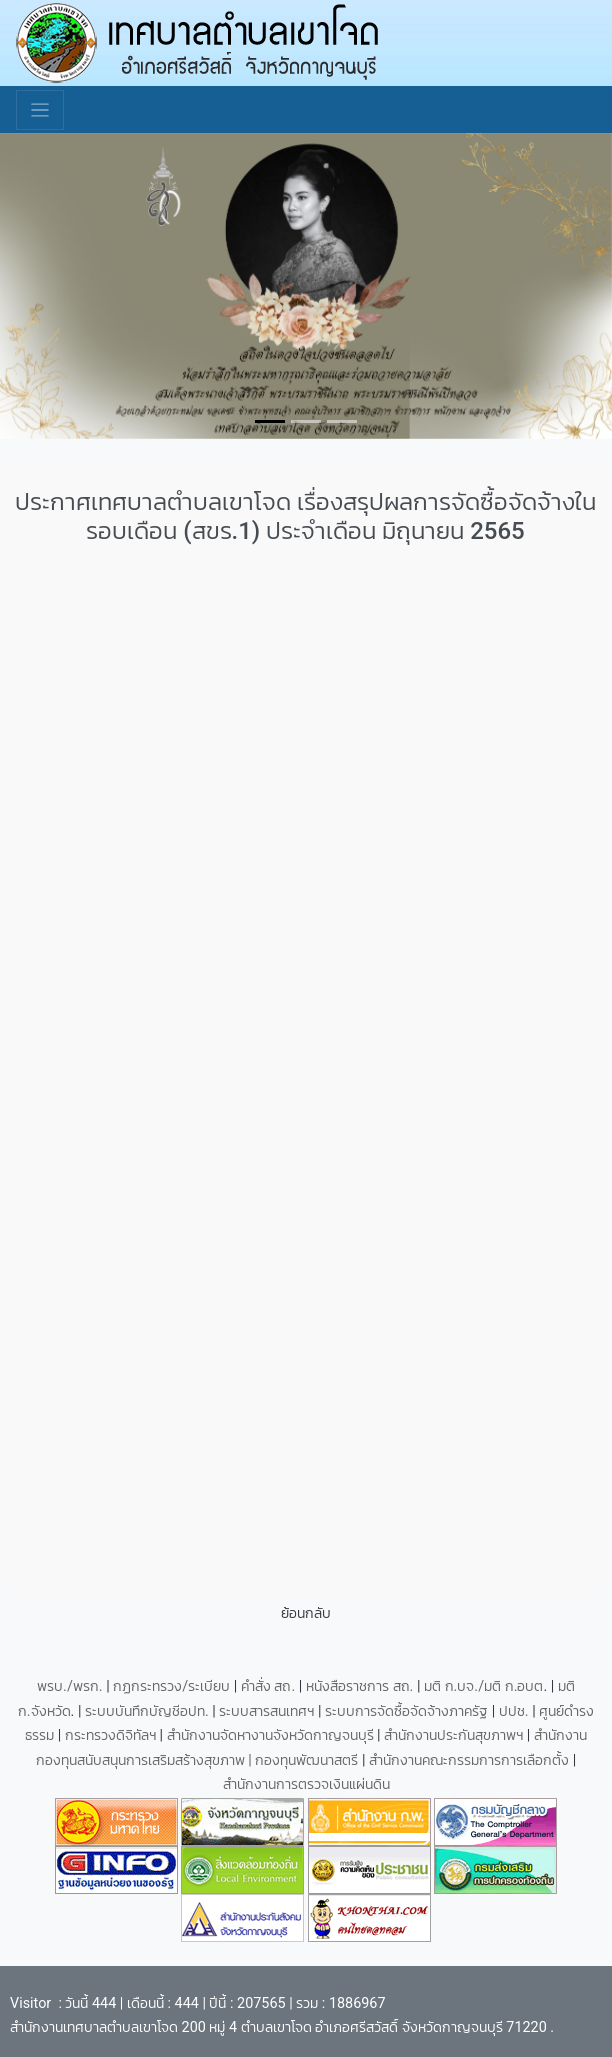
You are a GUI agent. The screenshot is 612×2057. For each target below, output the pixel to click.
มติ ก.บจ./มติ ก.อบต (483, 1686)
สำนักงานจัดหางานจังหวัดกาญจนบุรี (272, 1735)
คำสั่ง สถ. (268, 1686)
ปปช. (515, 1711)
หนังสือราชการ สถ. (359, 1686)
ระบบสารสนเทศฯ (268, 1711)
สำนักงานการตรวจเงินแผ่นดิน (306, 1784)
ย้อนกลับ (306, 1613)
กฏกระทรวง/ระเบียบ (171, 1686)
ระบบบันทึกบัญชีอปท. (148, 1711)
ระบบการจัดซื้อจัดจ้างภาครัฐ (408, 1711)
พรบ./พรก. (70, 1686)
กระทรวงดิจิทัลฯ (112, 1735)
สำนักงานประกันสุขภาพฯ (455, 1735)
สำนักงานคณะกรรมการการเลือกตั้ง (469, 1760)
